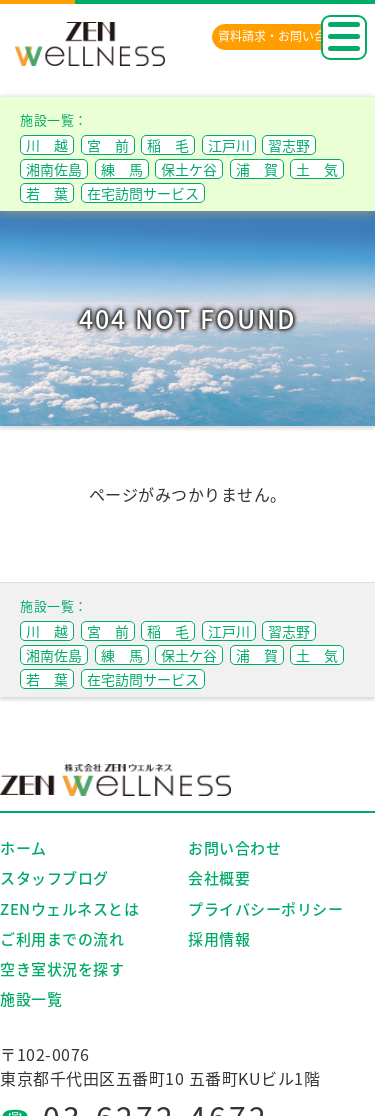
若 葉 (47, 193)
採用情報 (219, 939)
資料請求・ (284, 36)
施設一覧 (31, 999)
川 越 (47, 145)
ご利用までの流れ (62, 939)
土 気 (317, 169)
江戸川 (229, 145)
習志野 (289, 145)
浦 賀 (257, 169)
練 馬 (122, 169)
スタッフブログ (54, 878)
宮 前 (108, 145)
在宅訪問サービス (143, 193)
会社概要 (219, 878)
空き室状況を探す (62, 969)
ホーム (23, 848)
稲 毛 (168, 145)
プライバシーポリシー (265, 909)
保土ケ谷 (189, 169)
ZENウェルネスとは (69, 909)
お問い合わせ (234, 848)
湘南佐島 (54, 169)
